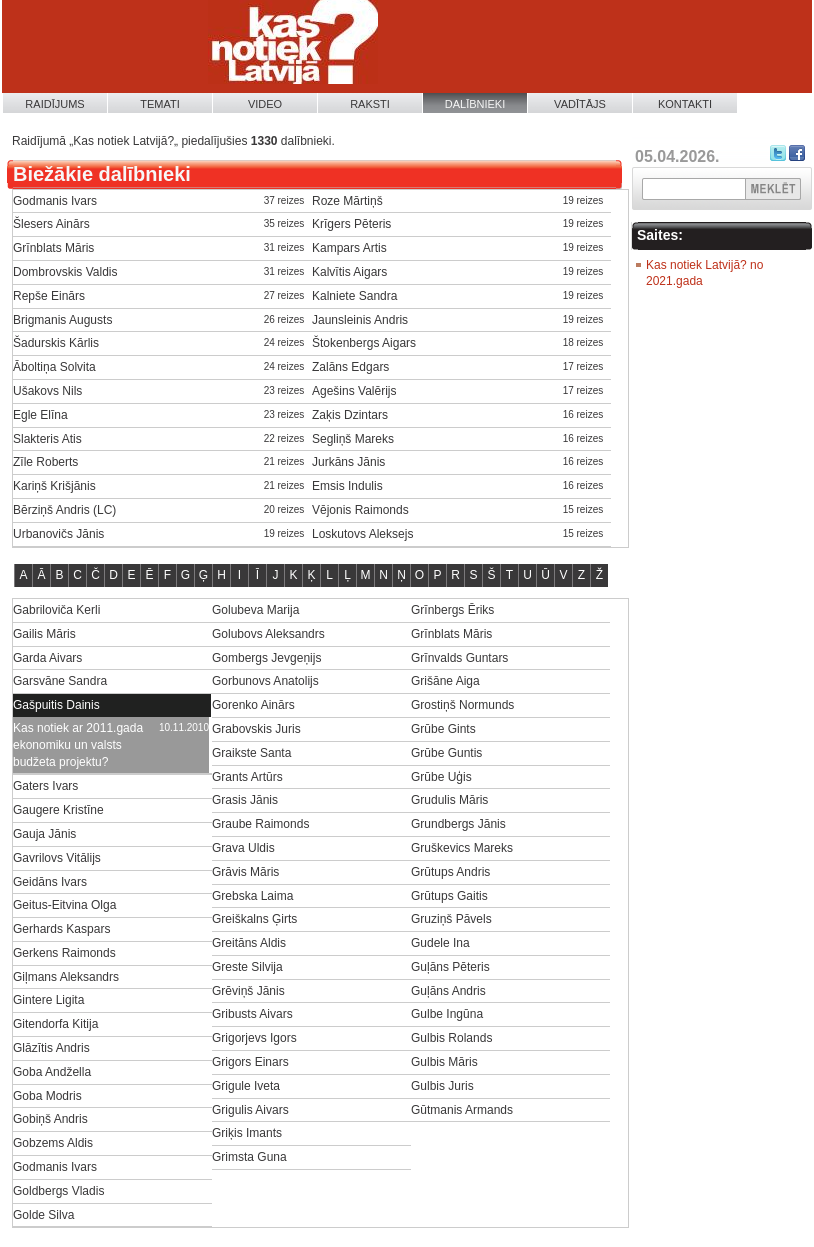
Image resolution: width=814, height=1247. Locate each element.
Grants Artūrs (247, 777)
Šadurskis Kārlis (56, 343)
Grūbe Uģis (441, 777)
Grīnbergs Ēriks (452, 610)
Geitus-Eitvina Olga (64, 905)
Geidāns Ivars (50, 882)
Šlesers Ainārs (51, 224)
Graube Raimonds (260, 824)
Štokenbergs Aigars (364, 343)
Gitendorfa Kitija (55, 1024)
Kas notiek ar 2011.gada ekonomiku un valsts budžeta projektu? (78, 745)
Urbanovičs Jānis (58, 534)
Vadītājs (580, 104)
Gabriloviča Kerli (56, 610)
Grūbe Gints (443, 729)
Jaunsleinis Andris (360, 320)
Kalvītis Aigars (349, 272)
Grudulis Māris (449, 800)
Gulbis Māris (444, 1062)
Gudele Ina (440, 943)
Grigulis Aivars (250, 1110)
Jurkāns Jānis (348, 462)
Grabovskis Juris (256, 729)
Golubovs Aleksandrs (268, 634)
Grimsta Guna (249, 1157)
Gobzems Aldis (53, 1143)
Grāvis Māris (245, 872)
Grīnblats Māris (53, 248)
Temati (160, 104)
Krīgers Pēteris (351, 224)
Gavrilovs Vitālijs (57, 858)
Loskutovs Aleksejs (362, 534)
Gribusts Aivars (252, 1014)
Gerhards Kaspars (61, 929)
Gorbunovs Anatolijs (265, 681)
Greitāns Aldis (249, 943)
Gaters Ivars (45, 786)
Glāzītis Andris (51, 1048)
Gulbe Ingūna (447, 1014)
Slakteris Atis (47, 439)
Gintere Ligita (48, 1000)
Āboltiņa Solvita (54, 367)
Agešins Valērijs (354, 391)
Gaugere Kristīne (58, 810)
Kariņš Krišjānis (54, 486)
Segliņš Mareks (353, 439)
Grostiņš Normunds (462, 705)
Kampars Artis (349, 248)
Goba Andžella (52, 1072)
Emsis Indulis (347, 486)
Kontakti (685, 104)
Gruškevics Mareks (462, 848)
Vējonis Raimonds (360, 510)
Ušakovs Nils (47, 391)
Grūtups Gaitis (449, 896)
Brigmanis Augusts (62, 320)
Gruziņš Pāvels (451, 919)
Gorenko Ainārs (253, 705)
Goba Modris (47, 1096)
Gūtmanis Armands (462, 1110)
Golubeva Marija (255, 610)
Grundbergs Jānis (458, 824)
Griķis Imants (247, 1133)
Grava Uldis (243, 848)
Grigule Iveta (246, 1086)
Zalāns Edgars (350, 367)
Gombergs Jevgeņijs (266, 658)
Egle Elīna (40, 415)
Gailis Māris (44, 634)
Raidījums (54, 104)
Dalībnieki (475, 104)
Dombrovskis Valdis (65, 272)
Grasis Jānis (245, 800)
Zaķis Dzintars (350, 415)
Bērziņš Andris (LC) (64, 510)
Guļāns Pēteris (450, 967)
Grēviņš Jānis (248, 991)
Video (265, 104)
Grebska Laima (252, 896)
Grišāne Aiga (445, 681)
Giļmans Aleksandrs (66, 977)
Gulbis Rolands (451, 1038)
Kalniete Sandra (354, 296)
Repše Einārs (49, 296)
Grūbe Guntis (446, 753)
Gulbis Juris (442, 1086)
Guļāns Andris (448, 991)
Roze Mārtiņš (347, 201)
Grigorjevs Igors (254, 1038)
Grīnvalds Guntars (459, 658)
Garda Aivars (47, 658)
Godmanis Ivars (55, 201)
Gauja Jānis (44, 834)
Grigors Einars (250, 1062)
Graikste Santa (251, 753)
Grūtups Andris (450, 872)
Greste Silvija (247, 967)
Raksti (370, 104)
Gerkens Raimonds (64, 953)
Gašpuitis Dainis (56, 705)
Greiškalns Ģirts (254, 919)
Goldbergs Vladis (58, 1191)
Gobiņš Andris (50, 1119)
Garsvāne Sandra (60, 681)
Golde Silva (43, 1215)
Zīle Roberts (45, 462)
